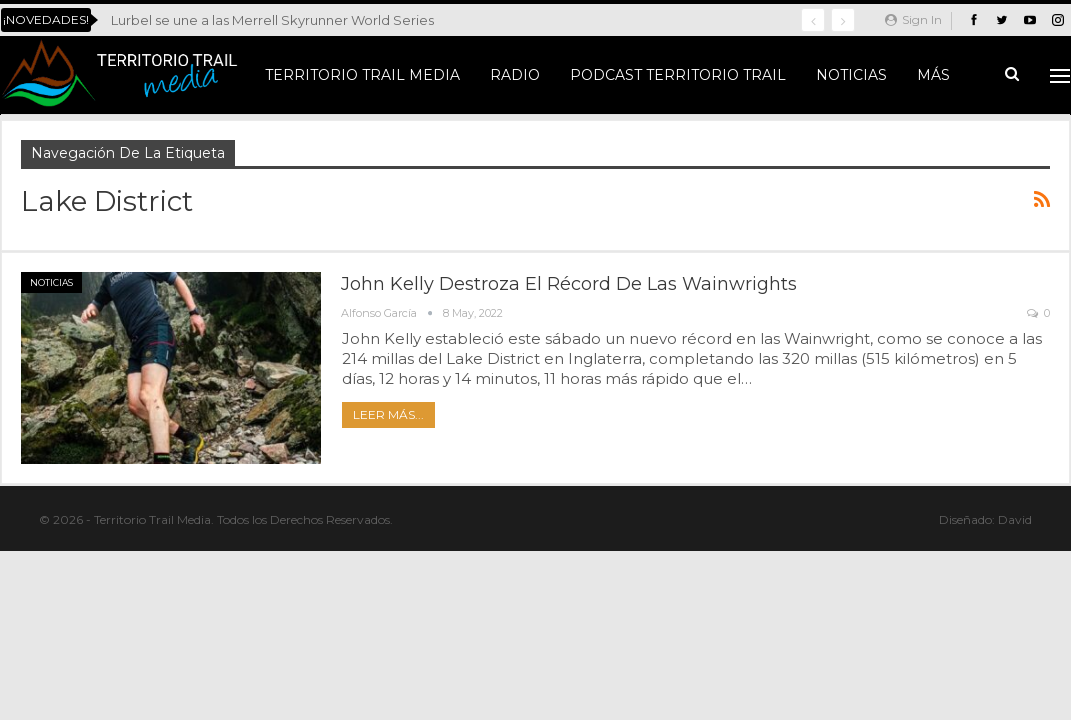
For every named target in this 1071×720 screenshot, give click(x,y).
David (1015, 519)
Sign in (913, 19)
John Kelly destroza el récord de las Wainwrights (569, 284)
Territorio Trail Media (362, 75)
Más (933, 75)
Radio (515, 75)
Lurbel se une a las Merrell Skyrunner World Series (272, 20)
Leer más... (388, 414)
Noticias (851, 75)
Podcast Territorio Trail (678, 75)
